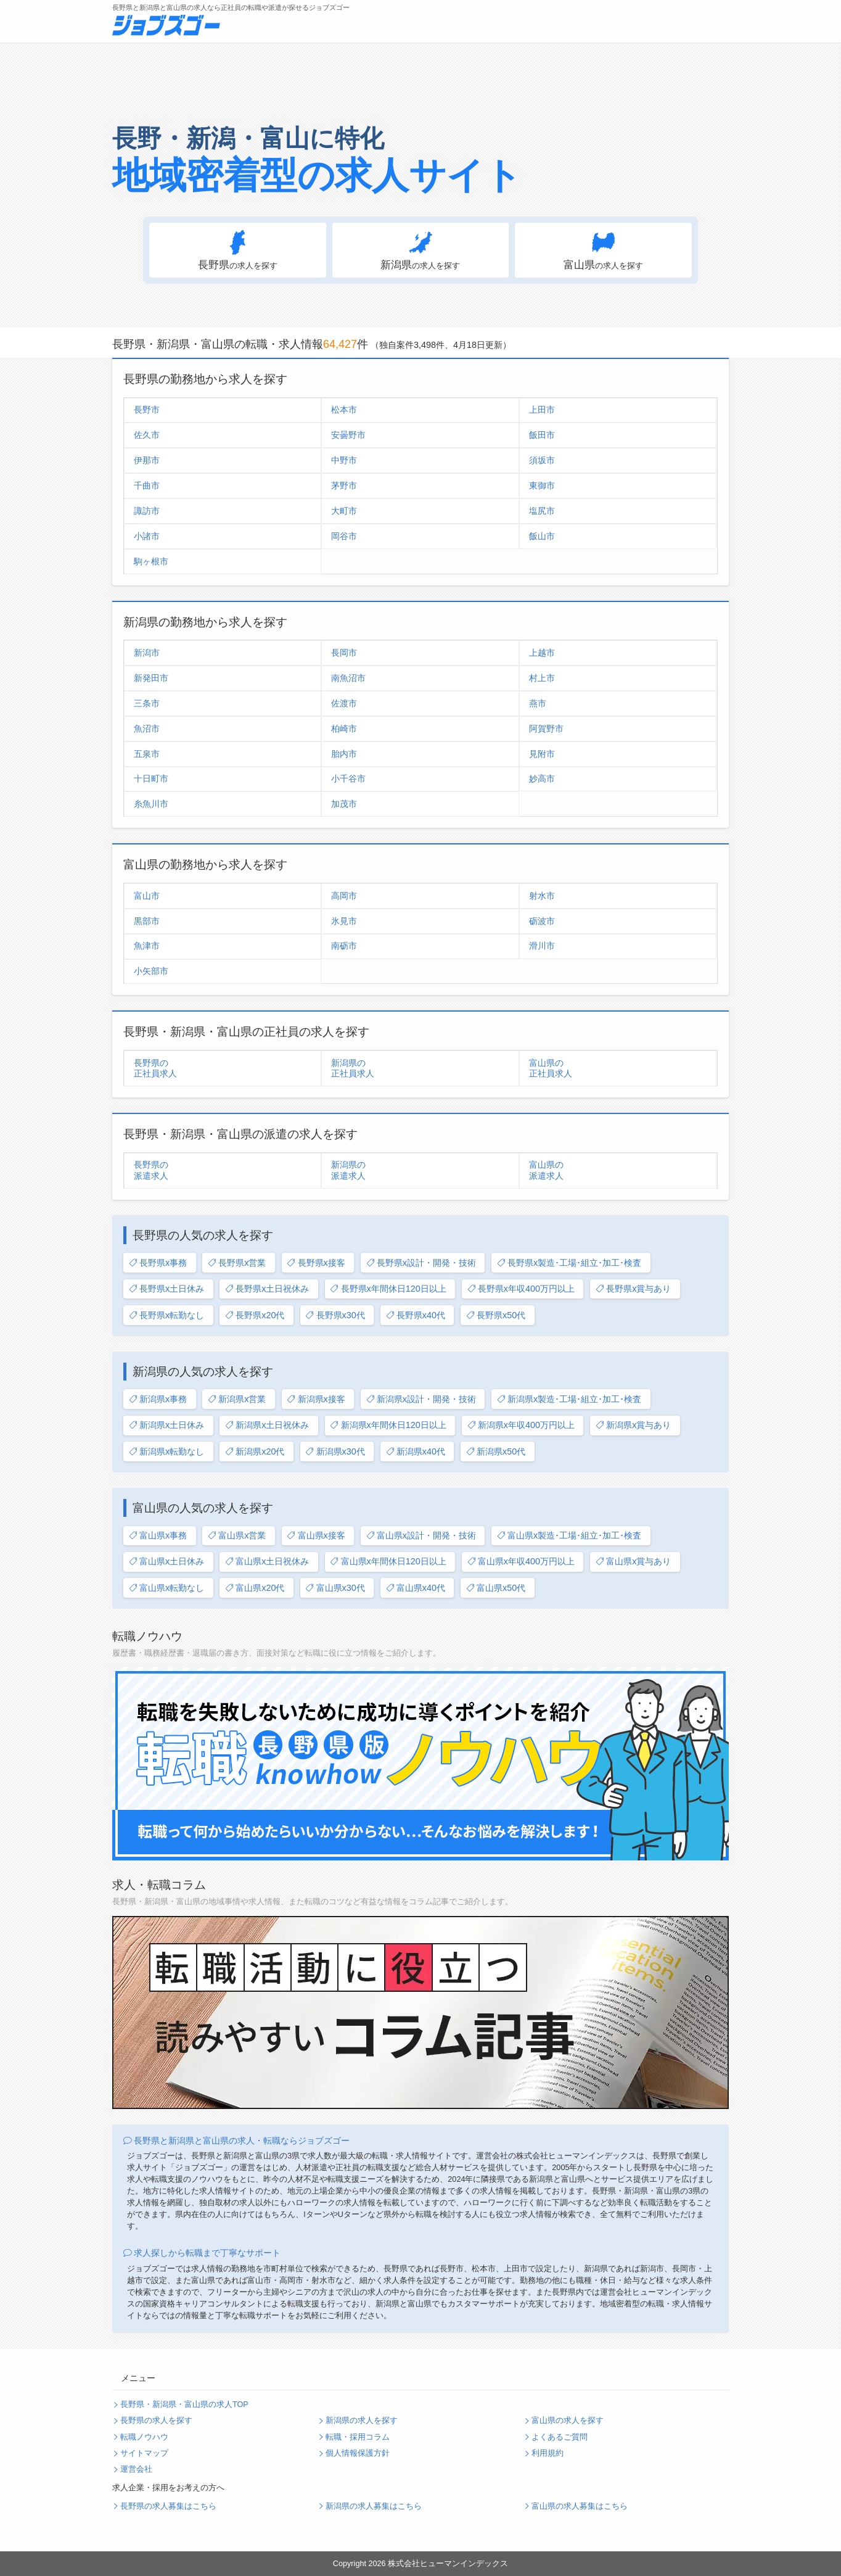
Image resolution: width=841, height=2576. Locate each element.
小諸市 (147, 536)
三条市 (147, 703)
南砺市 (344, 946)
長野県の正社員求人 (155, 1068)
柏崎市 (344, 728)
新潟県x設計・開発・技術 (421, 1399)
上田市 (542, 410)
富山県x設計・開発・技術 (421, 1536)
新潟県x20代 (254, 1452)
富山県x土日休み (166, 1561)
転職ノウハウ (144, 2437)
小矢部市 (151, 971)
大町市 (344, 511)
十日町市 (151, 778)
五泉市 (147, 754)
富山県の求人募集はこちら (579, 2506)
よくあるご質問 (559, 2437)
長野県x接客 (316, 1263)
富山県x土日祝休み (267, 1561)
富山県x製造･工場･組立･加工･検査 (569, 1536)
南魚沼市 (348, 678)
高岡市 (344, 896)
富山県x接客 (316, 1536)
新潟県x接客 (316, 1399)
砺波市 (542, 921)
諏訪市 (147, 511)
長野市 (147, 410)
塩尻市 (542, 511)
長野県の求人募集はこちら (168, 2506)
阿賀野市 (546, 728)
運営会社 (136, 2469)
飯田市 (542, 435)
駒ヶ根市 (151, 561)
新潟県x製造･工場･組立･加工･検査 (569, 1399)
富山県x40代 (415, 1588)
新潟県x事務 (158, 1399)
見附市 (542, 754)
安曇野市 (348, 435)
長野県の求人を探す (156, 2420)
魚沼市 (147, 728)
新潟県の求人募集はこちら (374, 2506)
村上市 (542, 678)
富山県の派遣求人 (546, 1170)
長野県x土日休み (166, 1289)
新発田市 (151, 678)
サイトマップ (144, 2453)
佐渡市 (344, 703)
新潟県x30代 (334, 1452)
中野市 (344, 460)
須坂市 (542, 460)
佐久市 (147, 435)
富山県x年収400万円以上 (521, 1561)
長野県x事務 (158, 1263)
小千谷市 (348, 778)
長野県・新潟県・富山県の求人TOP (184, 2404)
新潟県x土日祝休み (267, 1425)
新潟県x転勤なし (166, 1452)
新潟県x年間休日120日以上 (388, 1425)
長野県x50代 (495, 1315)
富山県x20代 (254, 1588)
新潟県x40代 (415, 1452)
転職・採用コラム (358, 2437)
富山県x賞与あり (633, 1561)
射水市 (542, 896)
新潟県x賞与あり (633, 1425)
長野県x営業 (237, 1263)
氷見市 (344, 921)
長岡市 (344, 653)
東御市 (542, 485)
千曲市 (147, 485)
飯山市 (542, 536)
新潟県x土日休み (166, 1425)
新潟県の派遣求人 (348, 1170)
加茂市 (344, 804)
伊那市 (147, 460)
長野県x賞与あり (633, 1289)
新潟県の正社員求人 (352, 1068)
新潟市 (147, 653)
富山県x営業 (237, 1536)
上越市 (542, 653)
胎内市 (344, 754)
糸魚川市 (151, 804)
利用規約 (547, 2453)
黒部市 (147, 921)
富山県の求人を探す (567, 2420)
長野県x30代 (334, 1315)
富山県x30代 (334, 1588)
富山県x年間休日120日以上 (388, 1561)
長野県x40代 (415, 1315)
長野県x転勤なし (166, 1315)
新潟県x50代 (495, 1452)
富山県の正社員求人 (550, 1068)
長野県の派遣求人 (151, 1170)
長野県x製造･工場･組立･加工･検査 (569, 1263)
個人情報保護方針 (358, 2453)
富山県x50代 (495, 1588)
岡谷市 (344, 536)
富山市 (147, 896)
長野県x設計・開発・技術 (421, 1263)
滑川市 (542, 946)
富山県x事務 (158, 1536)
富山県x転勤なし (166, 1588)
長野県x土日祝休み (267, 1289)
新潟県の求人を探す (362, 2420)
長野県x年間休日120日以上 (388, 1289)
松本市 (344, 410)
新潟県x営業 (237, 1399)
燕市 (537, 703)
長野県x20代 (254, 1315)
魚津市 (147, 946)
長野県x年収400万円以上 (521, 1289)
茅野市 (344, 485)
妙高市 (542, 778)
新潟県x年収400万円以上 (521, 1425)
